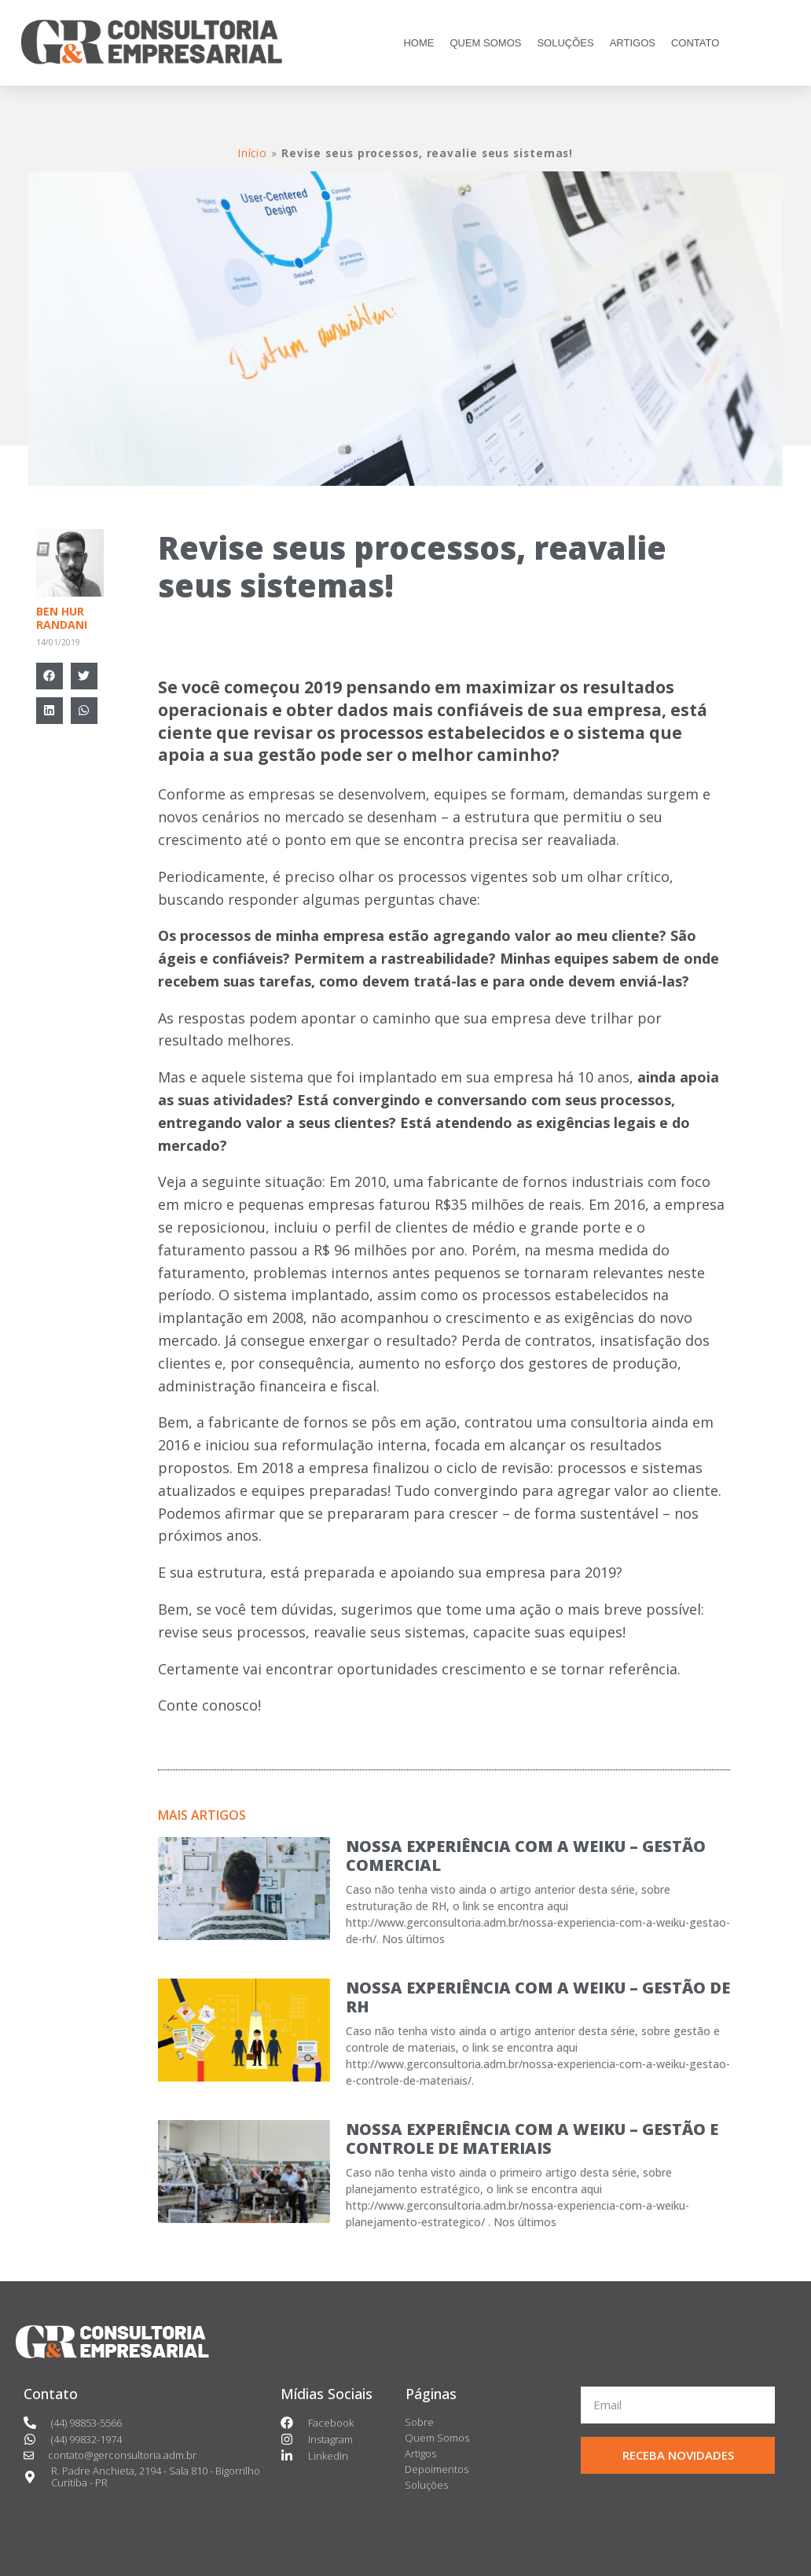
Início (252, 152)
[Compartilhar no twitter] (84, 676)
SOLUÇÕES (565, 43)
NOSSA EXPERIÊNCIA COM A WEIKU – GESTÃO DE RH (538, 1997)
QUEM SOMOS (485, 43)
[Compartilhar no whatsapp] (84, 710)
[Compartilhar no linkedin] (49, 710)
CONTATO (695, 43)
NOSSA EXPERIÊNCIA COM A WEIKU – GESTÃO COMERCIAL (526, 1856)
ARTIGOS (632, 43)
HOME (418, 43)
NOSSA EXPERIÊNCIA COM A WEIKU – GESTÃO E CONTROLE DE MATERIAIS (532, 2138)
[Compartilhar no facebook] (49, 676)
